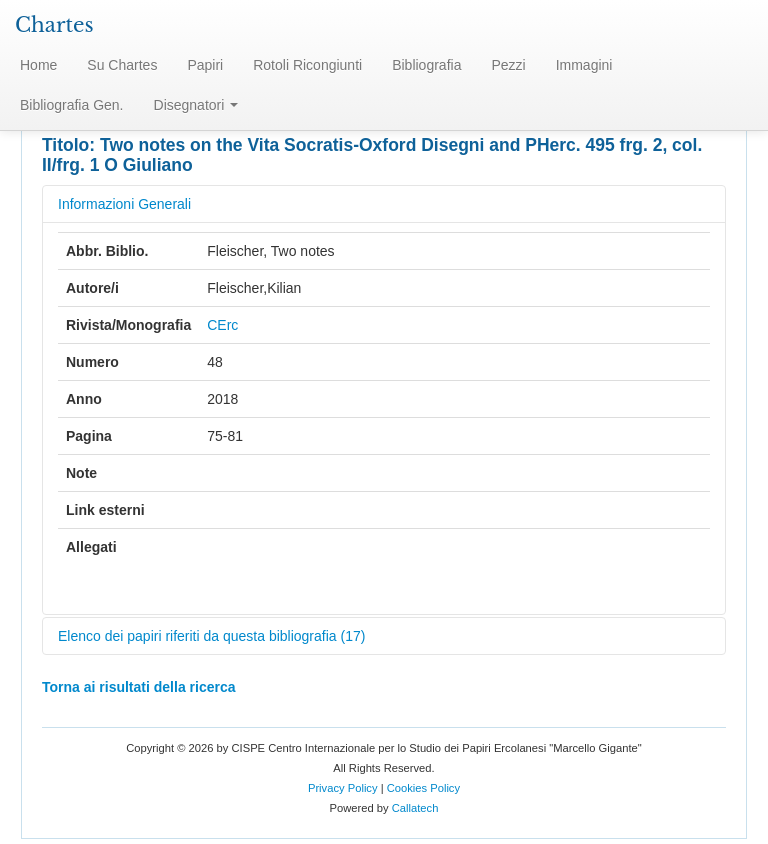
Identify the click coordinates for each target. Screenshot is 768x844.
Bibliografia (426, 65)
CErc (222, 325)
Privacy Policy (343, 788)
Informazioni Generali (124, 204)
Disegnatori (196, 105)
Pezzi (508, 65)
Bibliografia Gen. (72, 105)
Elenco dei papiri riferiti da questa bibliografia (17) (211, 636)
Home (38, 65)
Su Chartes (122, 65)
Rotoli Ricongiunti (307, 65)
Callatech (415, 808)
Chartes (54, 25)
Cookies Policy (423, 788)
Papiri (205, 65)
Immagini (584, 65)
